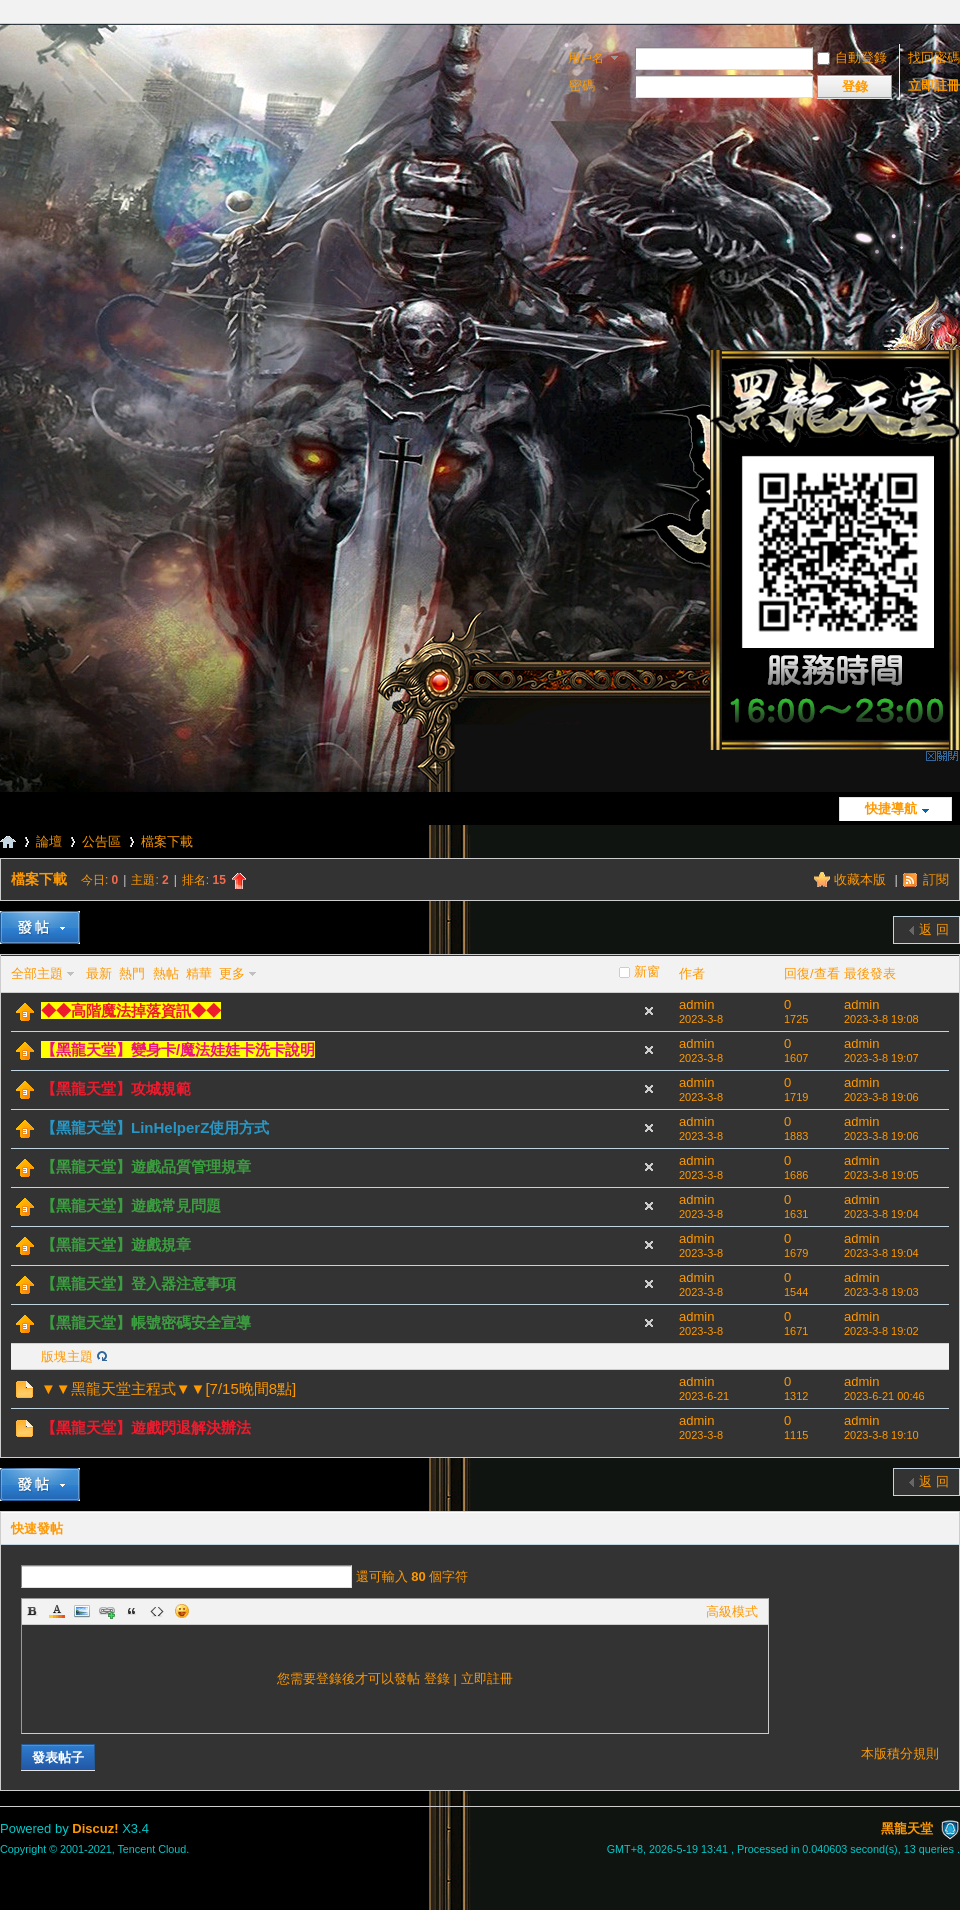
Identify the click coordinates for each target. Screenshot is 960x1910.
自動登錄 (852, 57)
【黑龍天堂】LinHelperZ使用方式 (155, 1127)
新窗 (647, 971)
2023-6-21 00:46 (884, 1396)
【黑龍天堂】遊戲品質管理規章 (146, 1166)
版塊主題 (67, 1356)
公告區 (101, 841)
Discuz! (95, 1828)
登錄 (437, 1678)
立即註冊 (934, 85)
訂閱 (936, 879)
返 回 (934, 929)
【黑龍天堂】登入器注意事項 (138, 1283)
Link (107, 1611)
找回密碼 (934, 57)
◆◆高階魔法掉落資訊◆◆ (131, 1010)
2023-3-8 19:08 (881, 1019)
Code (157, 1611)
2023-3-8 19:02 (881, 1331)
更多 (232, 973)
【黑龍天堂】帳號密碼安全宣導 (146, 1322)
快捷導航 (891, 808)
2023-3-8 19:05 (881, 1175)
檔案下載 (167, 841)
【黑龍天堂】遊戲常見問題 (131, 1205)
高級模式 (732, 1611)
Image (82, 1611)
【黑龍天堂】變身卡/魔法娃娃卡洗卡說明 (178, 1049)
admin (696, 1004)
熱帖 (166, 973)
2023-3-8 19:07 (881, 1058)
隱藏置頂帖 (649, 1011)
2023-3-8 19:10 (881, 1435)
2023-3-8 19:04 (881, 1214)
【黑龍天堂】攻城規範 (116, 1088)
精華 (199, 973)
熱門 (132, 973)
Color (57, 1611)
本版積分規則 (900, 1753)
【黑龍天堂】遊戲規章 (116, 1244)
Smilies (182, 1611)
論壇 (49, 841)
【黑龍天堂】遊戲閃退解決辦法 (146, 1427)
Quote (132, 1611)
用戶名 (586, 58)
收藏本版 (862, 879)
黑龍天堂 (8, 841)
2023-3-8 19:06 (881, 1097)
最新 (99, 973)
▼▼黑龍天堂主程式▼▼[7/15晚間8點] (168, 1388)
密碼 (582, 85)
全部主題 (37, 973)
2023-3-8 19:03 (881, 1292)
